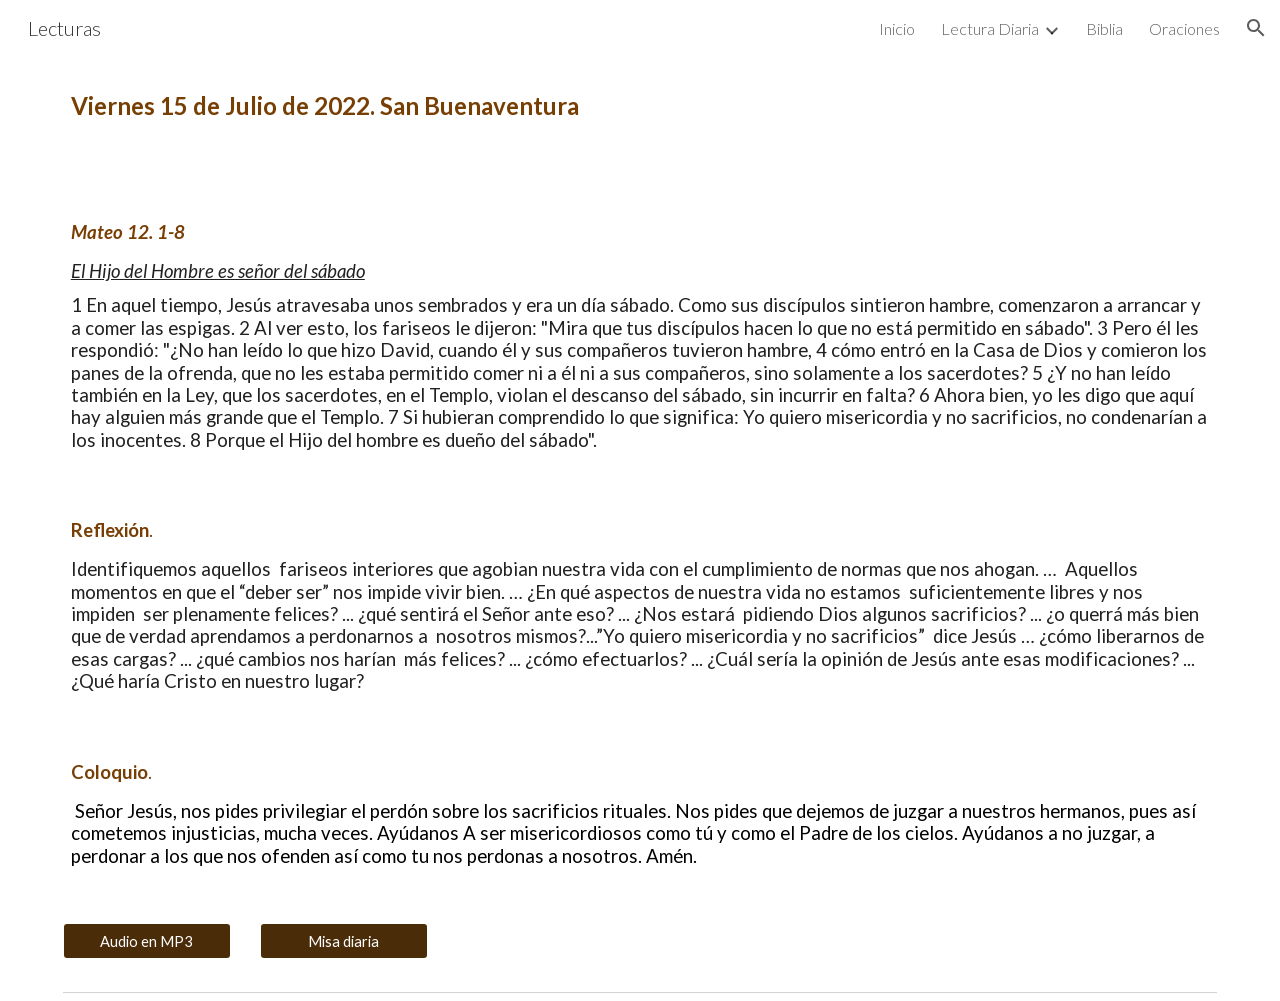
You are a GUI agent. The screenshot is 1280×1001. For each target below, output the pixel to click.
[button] (1256, 28)
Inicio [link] (897, 28)
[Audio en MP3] (147, 941)
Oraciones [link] (1184, 28)
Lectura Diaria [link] (990, 28)
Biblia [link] (1104, 28)
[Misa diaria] (344, 941)
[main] (640, 106)
